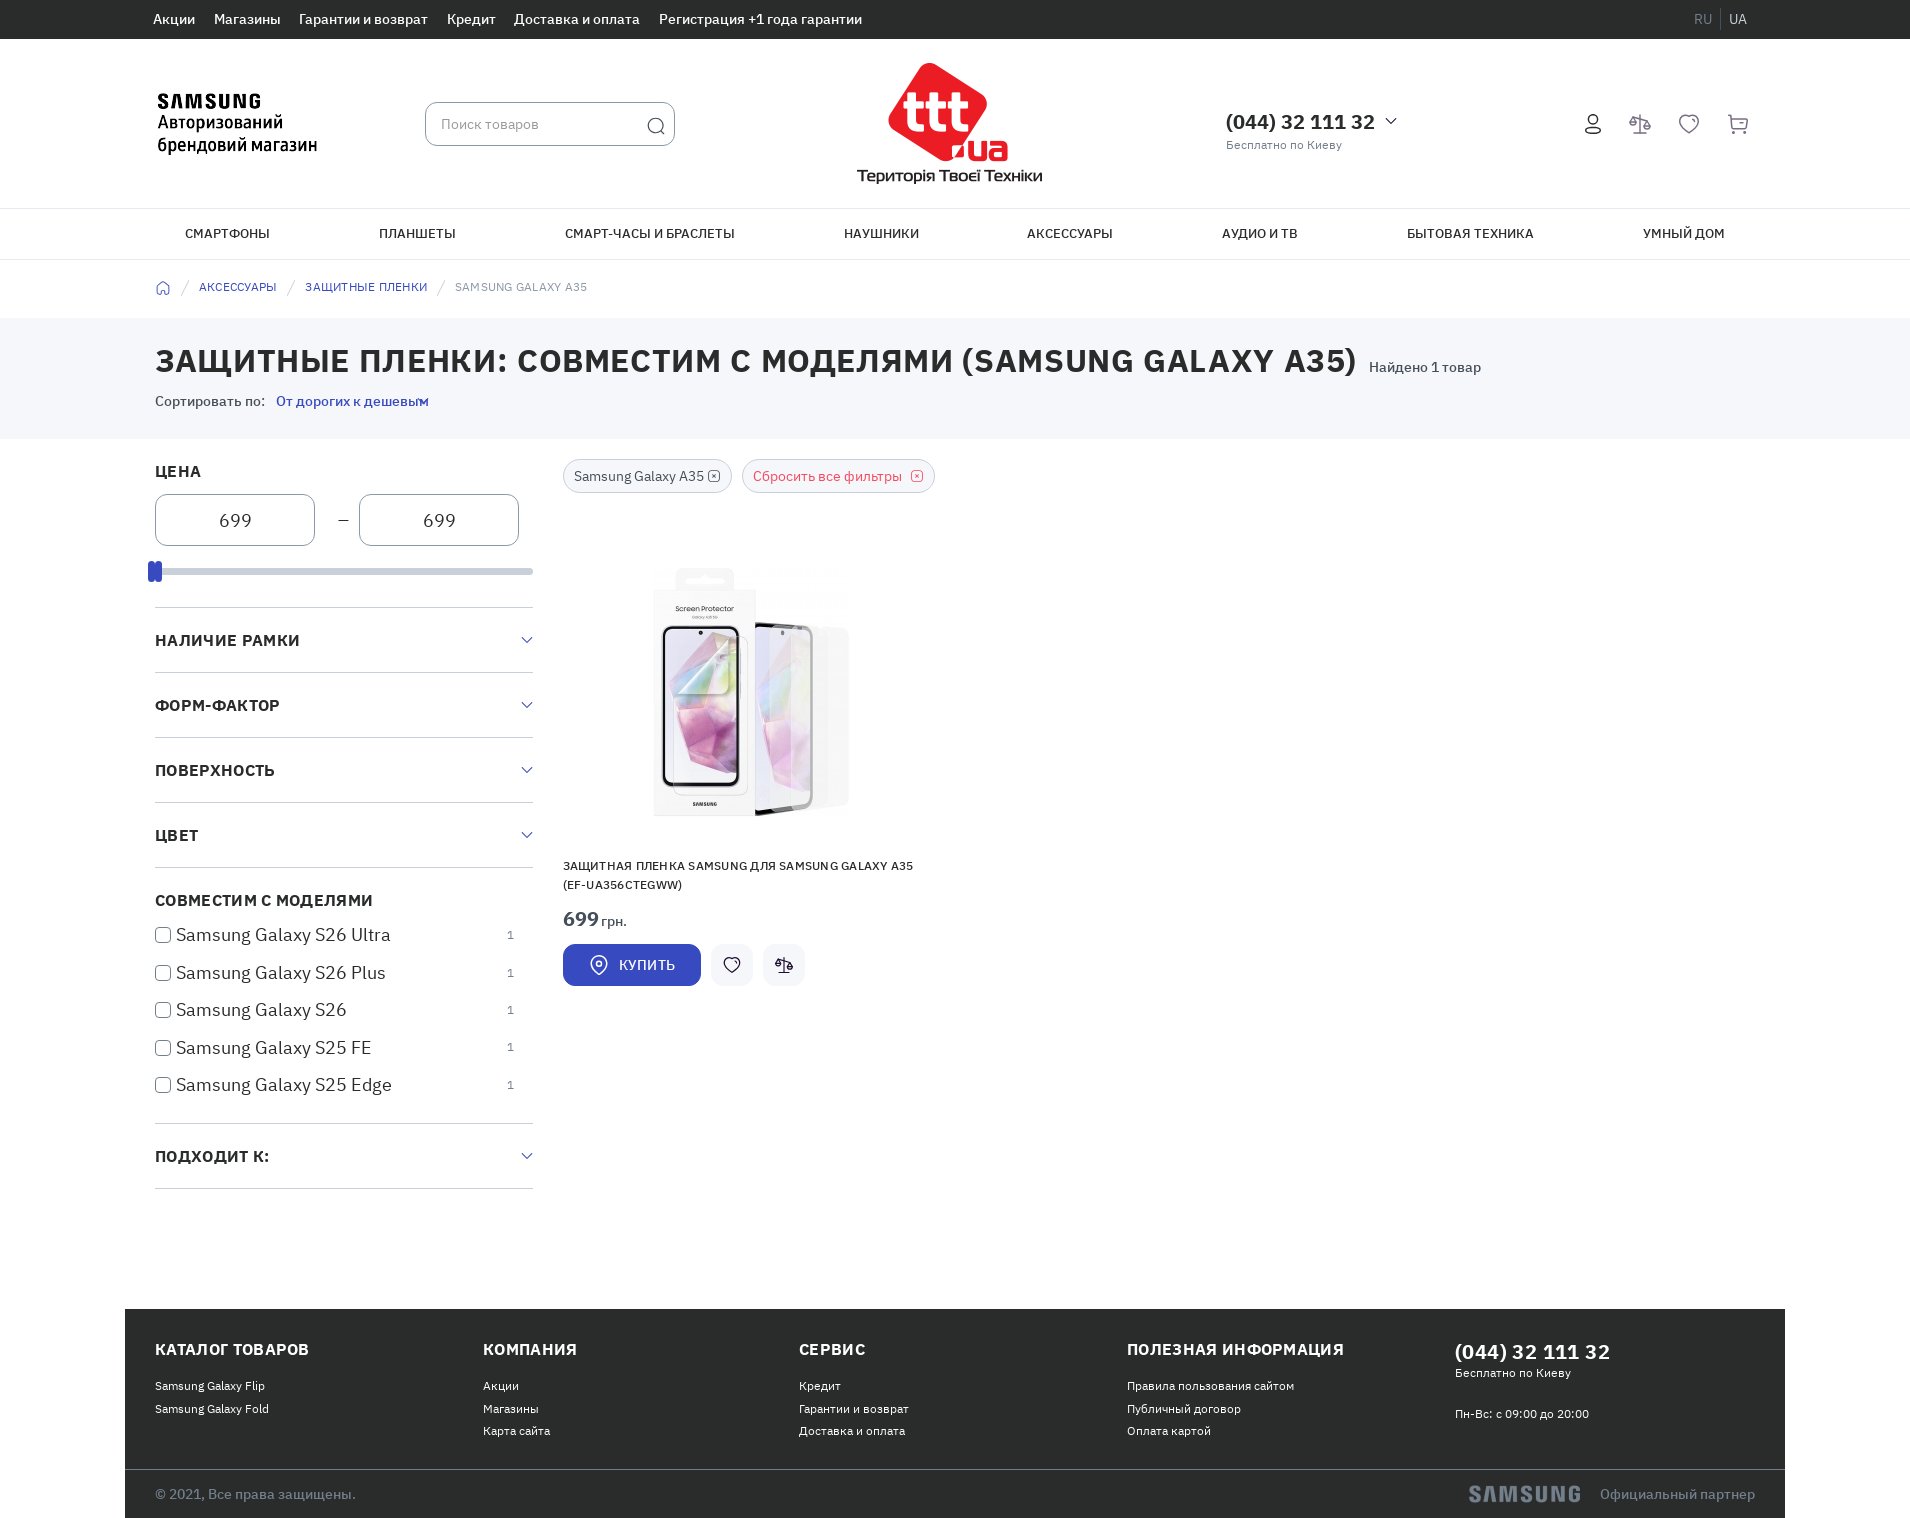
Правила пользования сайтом (1210, 1385)
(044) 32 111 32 (1300, 121)
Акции (174, 19)
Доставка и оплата (577, 19)
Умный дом (1684, 233)
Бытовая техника (1470, 233)
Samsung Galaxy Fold (212, 1408)
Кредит (471, 19)
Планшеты (417, 233)
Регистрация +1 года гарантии (760, 19)
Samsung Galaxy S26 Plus (281, 972)
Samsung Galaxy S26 (261, 1009)
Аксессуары (1070, 233)
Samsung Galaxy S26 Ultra (283, 934)
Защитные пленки (366, 286)
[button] (751, 692)
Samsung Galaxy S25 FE (274, 1047)
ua (1738, 19)
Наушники (881, 233)
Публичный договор (1184, 1408)
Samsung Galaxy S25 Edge (284, 1084)
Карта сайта (516, 1430)
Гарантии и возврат (363, 19)
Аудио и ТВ (1260, 233)
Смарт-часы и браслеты (650, 233)
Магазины (247, 19)
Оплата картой (1169, 1430)
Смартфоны (227, 233)
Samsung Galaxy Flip (210, 1385)
